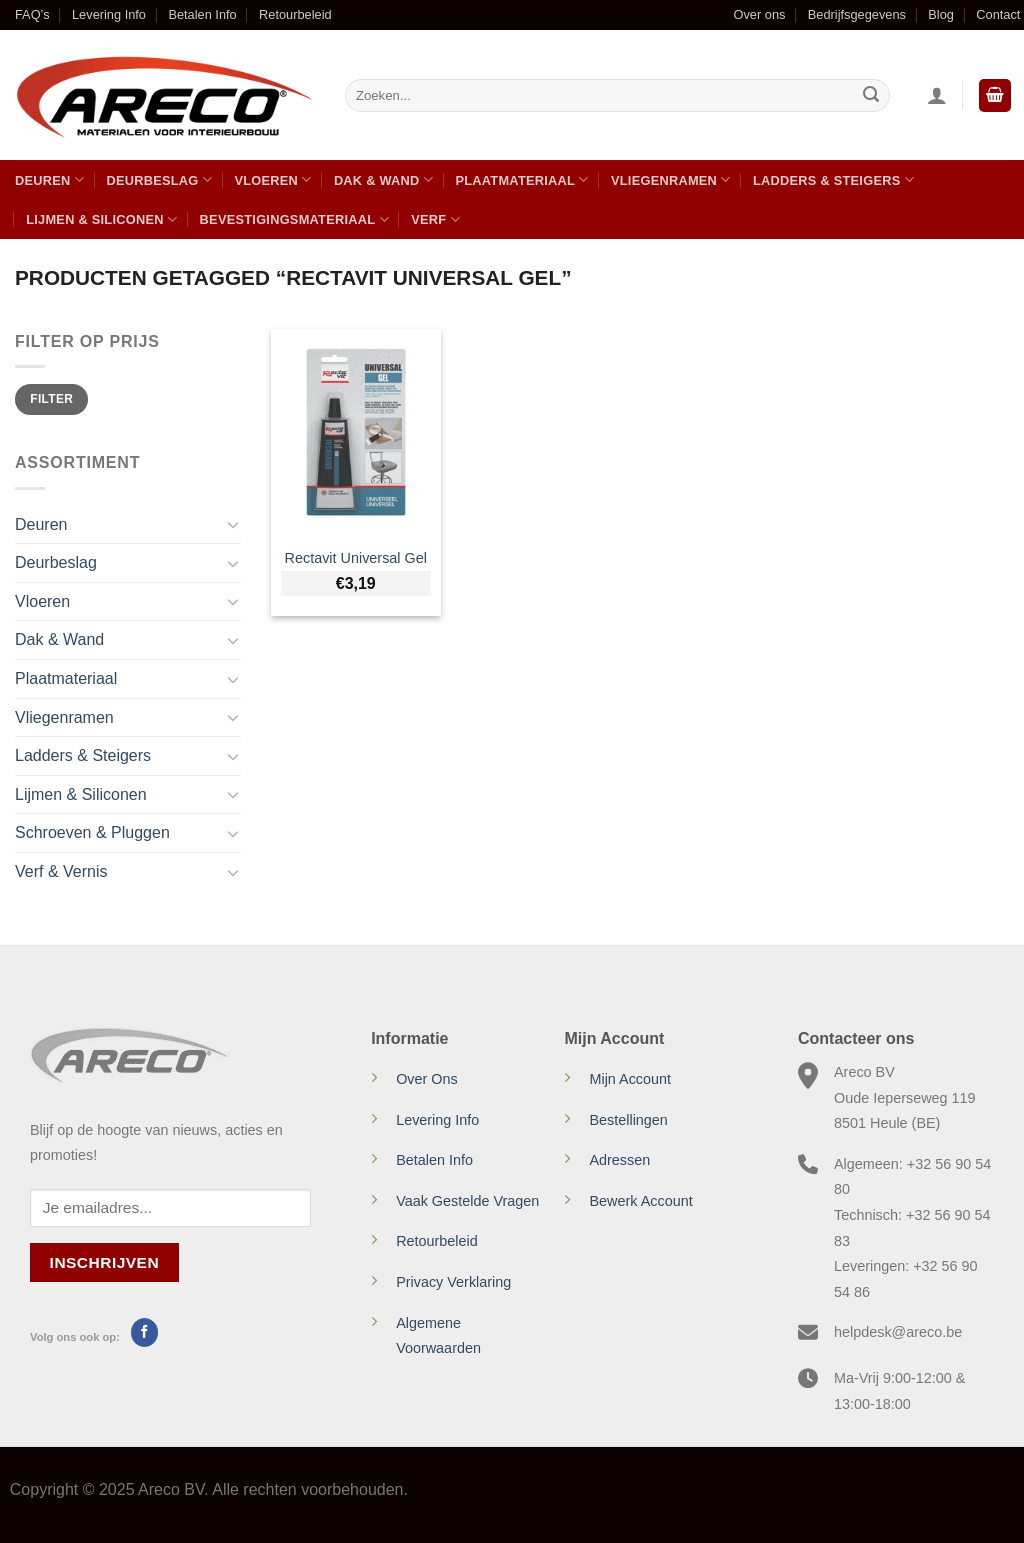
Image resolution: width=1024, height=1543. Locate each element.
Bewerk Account (640, 1201)
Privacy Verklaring (453, 1282)
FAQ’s (32, 14)
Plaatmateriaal (521, 179)
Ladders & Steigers (833, 179)
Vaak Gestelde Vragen (467, 1201)
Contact (998, 14)
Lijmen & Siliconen (101, 219)
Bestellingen (628, 1120)
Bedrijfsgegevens (857, 14)
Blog (941, 14)
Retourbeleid (295, 14)
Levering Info (109, 14)
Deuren (49, 179)
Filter (51, 399)
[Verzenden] (871, 96)
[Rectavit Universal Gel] (356, 432)
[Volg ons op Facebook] (144, 1332)
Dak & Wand (383, 179)
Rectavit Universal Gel (356, 558)
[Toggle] (233, 524)
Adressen (619, 1160)
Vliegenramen (671, 179)
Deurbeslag (159, 179)
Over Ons (427, 1079)
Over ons (759, 14)
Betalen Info (202, 14)
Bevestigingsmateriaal (294, 219)
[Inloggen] (937, 95)
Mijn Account (630, 1079)
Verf (435, 219)
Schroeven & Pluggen (92, 832)
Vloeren (272, 179)
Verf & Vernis (61, 871)
